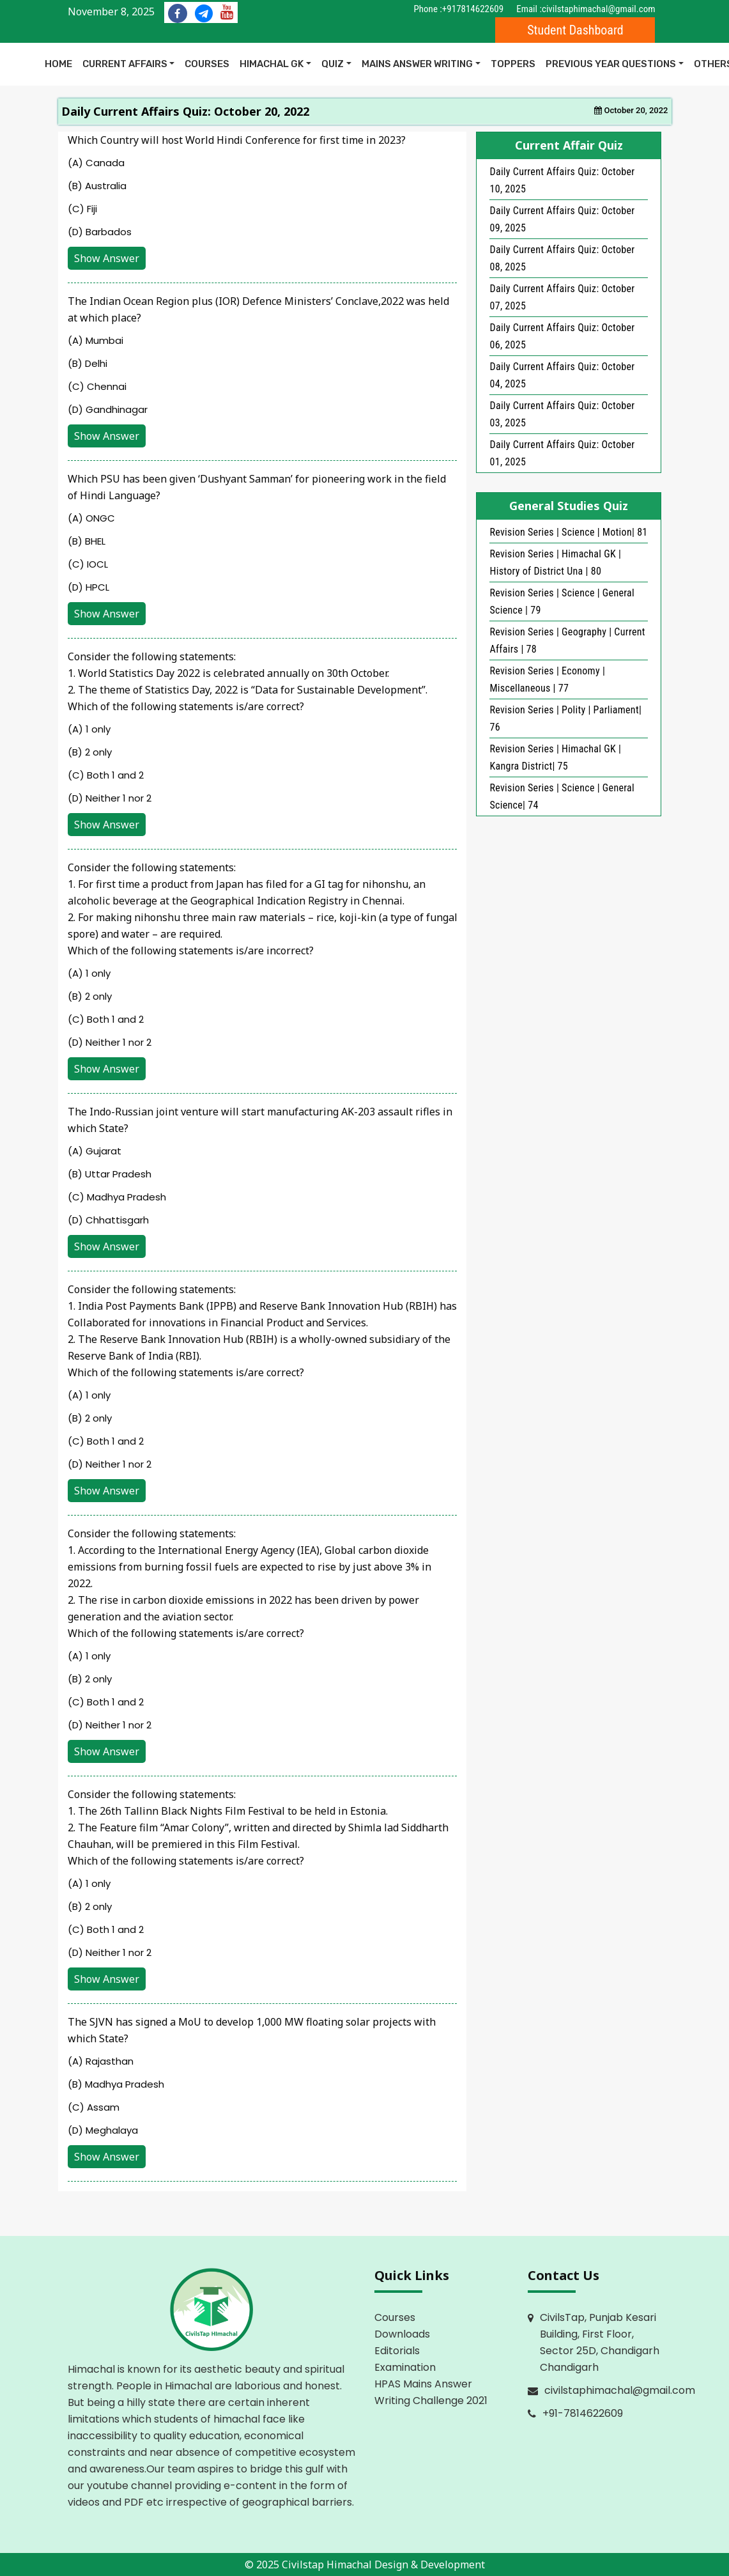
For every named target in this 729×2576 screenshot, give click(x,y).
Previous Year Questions (611, 64)
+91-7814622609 (582, 2413)
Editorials (397, 2350)
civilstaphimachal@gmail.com (599, 9)
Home (58, 64)
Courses (394, 2317)
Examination (405, 2367)
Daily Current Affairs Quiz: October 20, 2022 (185, 111)
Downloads (402, 2334)
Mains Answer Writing (417, 64)
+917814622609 (472, 9)
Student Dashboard (575, 30)
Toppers (513, 64)
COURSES (207, 64)
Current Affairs (124, 64)
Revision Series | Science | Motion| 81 (568, 532)
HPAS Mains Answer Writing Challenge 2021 (430, 2392)
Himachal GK (271, 64)
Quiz (332, 64)
